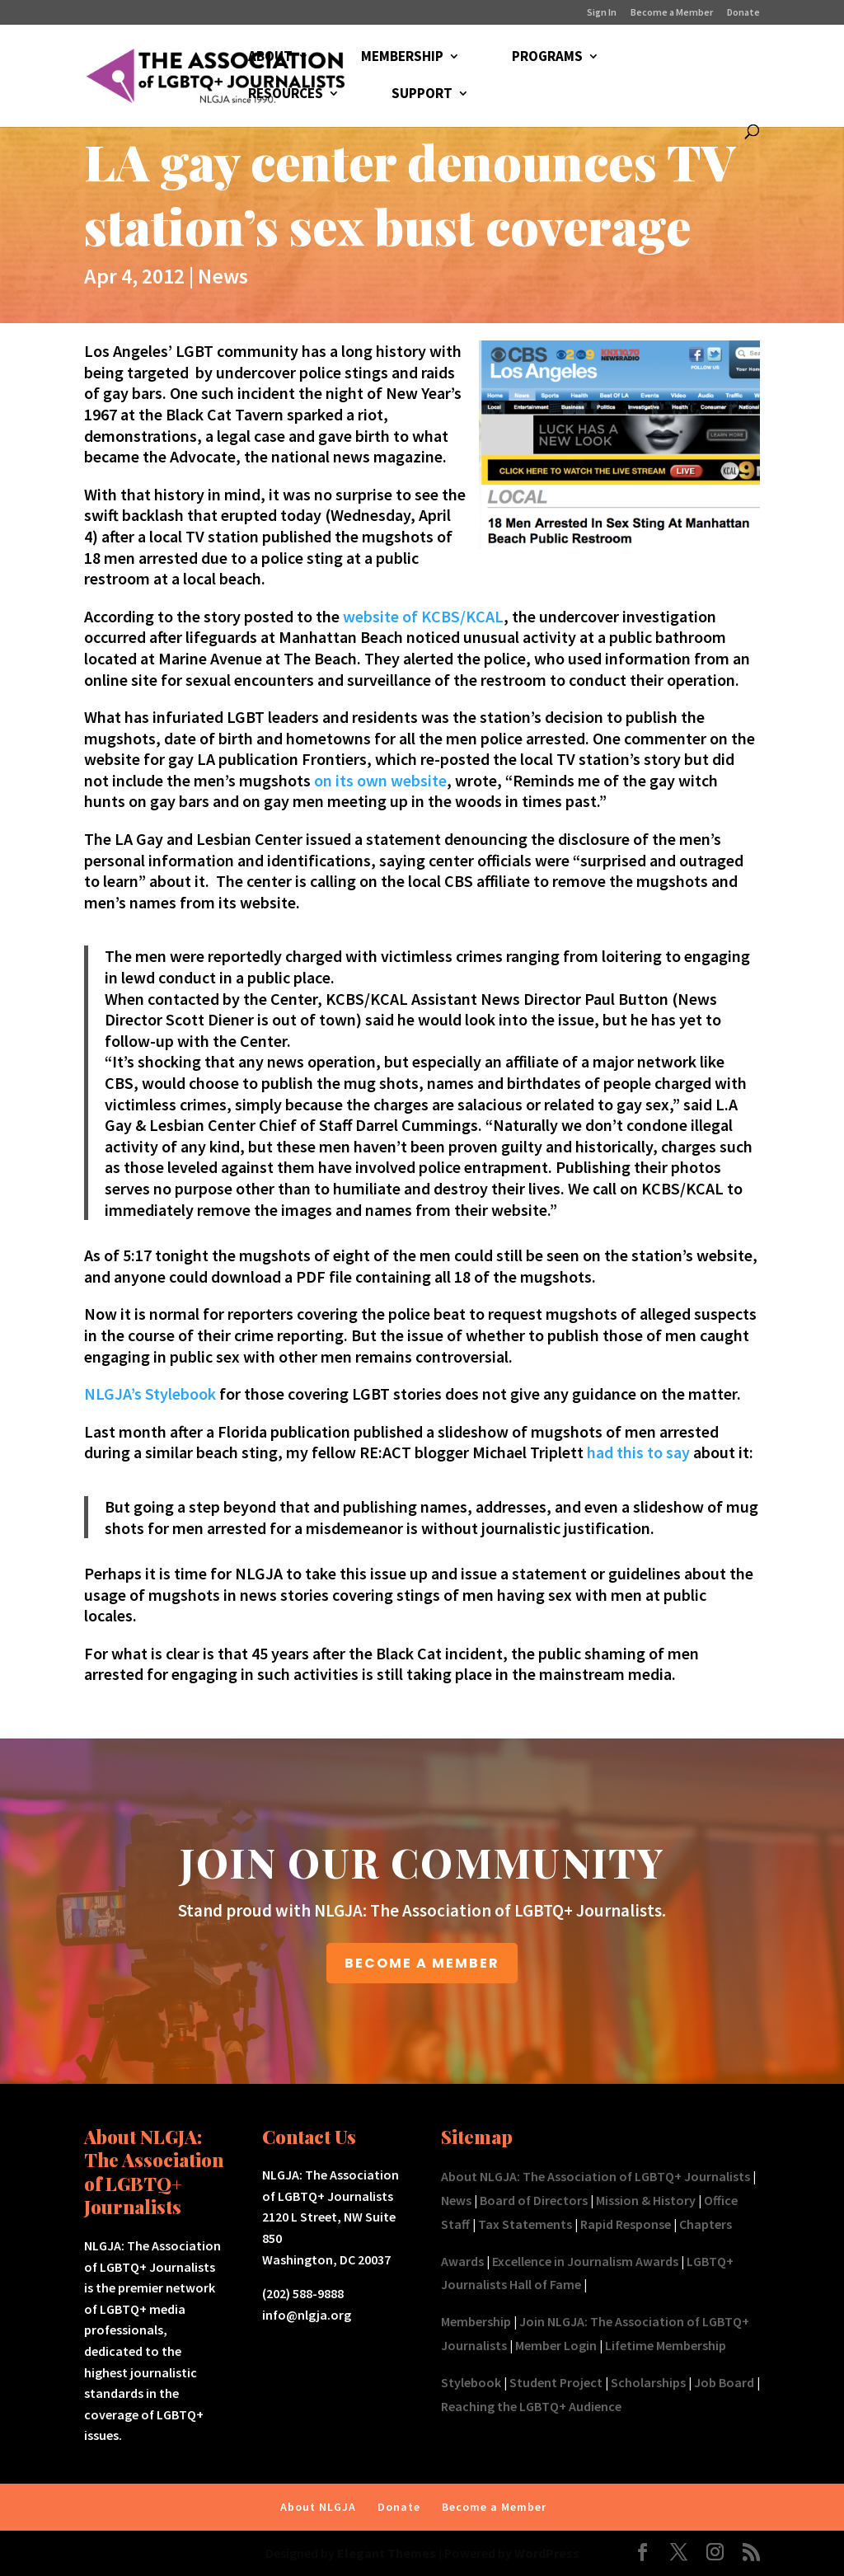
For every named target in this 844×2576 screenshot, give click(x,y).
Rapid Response (625, 2224)
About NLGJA (318, 2506)
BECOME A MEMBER (422, 1963)
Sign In (602, 12)
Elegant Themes (386, 2553)
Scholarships (648, 2382)
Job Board (724, 2382)
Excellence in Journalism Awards (585, 2261)
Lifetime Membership (665, 2345)
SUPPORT (422, 94)
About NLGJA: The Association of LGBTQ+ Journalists (595, 2176)
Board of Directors (534, 2200)
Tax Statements (525, 2224)
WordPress (546, 2553)
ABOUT (270, 57)
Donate (743, 12)
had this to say (638, 1452)
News (223, 275)
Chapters (705, 2224)
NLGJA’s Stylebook (151, 1393)
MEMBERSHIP (402, 57)
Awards (462, 2261)
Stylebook (471, 2382)
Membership (476, 2321)
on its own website (380, 780)
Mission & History (646, 2200)
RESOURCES (285, 94)
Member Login (556, 2345)
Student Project (556, 2382)
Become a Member (672, 12)
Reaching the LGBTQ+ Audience (531, 2406)
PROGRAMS (547, 57)
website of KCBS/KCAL (423, 616)
